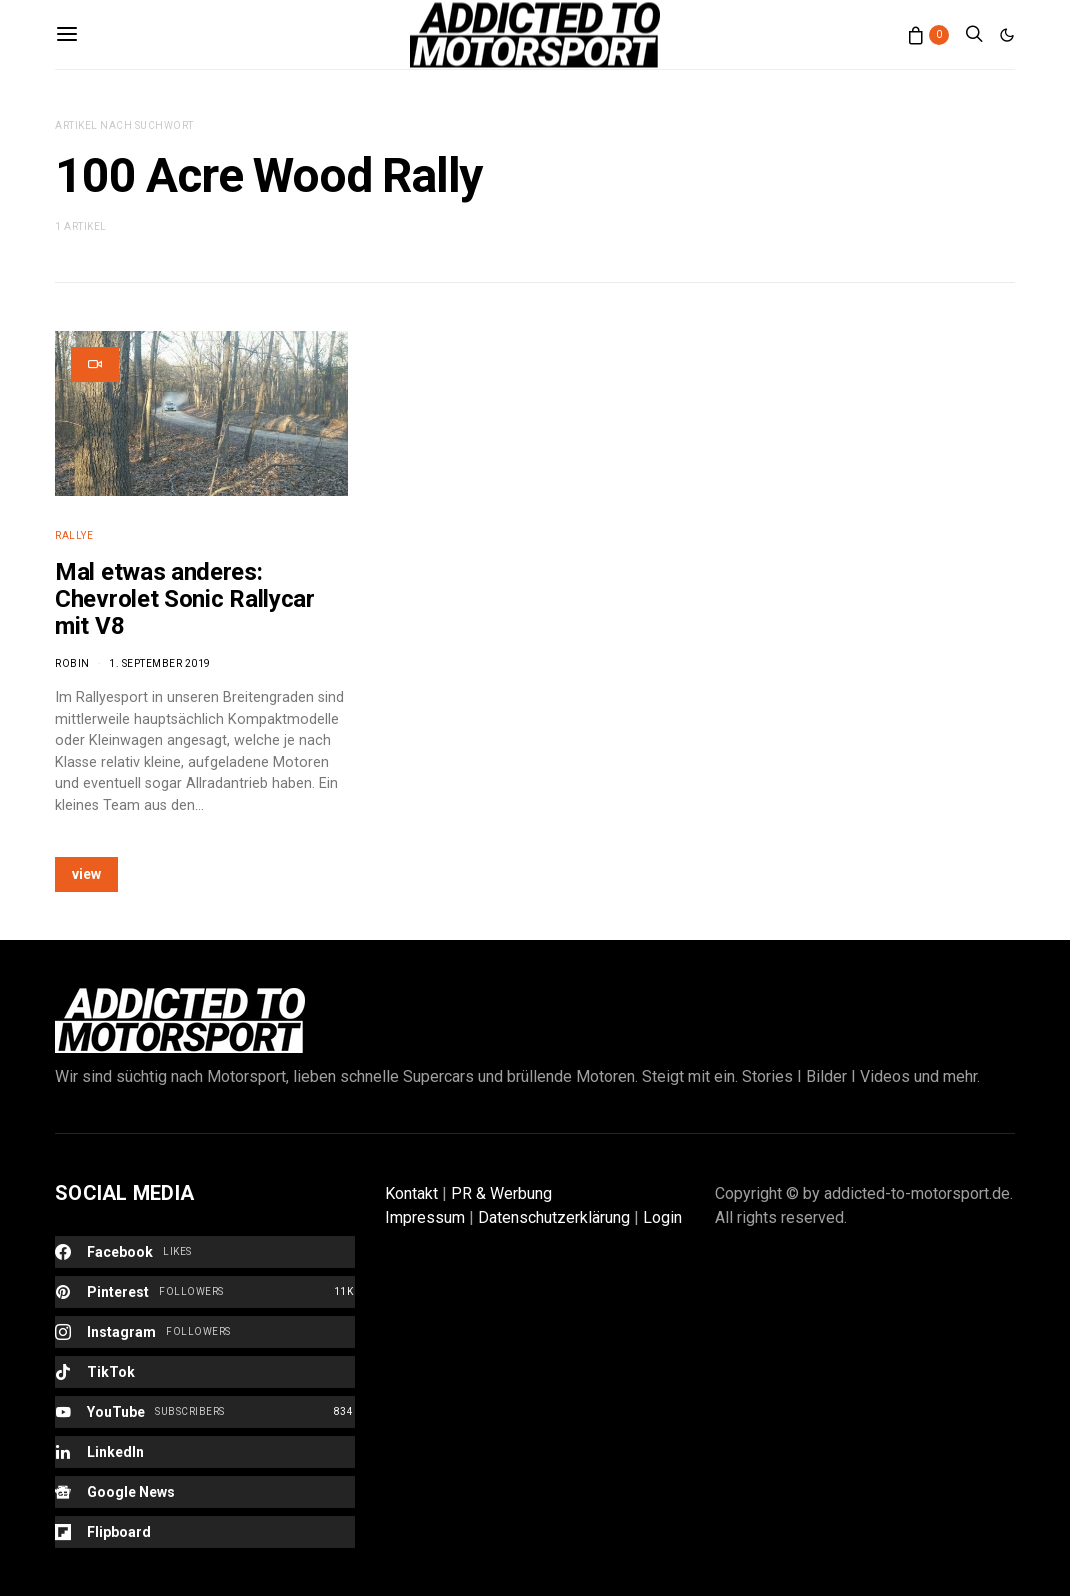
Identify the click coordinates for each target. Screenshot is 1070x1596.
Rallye (74, 535)
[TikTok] (205, 1372)
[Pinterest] (205, 1292)
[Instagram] (205, 1332)
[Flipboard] (205, 1532)
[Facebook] (205, 1252)
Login (662, 1217)
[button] (1007, 35)
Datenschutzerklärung (554, 1217)
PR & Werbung (501, 1193)
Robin (72, 663)
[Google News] (205, 1492)
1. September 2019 (160, 663)
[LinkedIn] (205, 1452)
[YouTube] (205, 1412)
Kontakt (411, 1193)
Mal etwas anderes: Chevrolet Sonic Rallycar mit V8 (185, 599)
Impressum (425, 1217)
